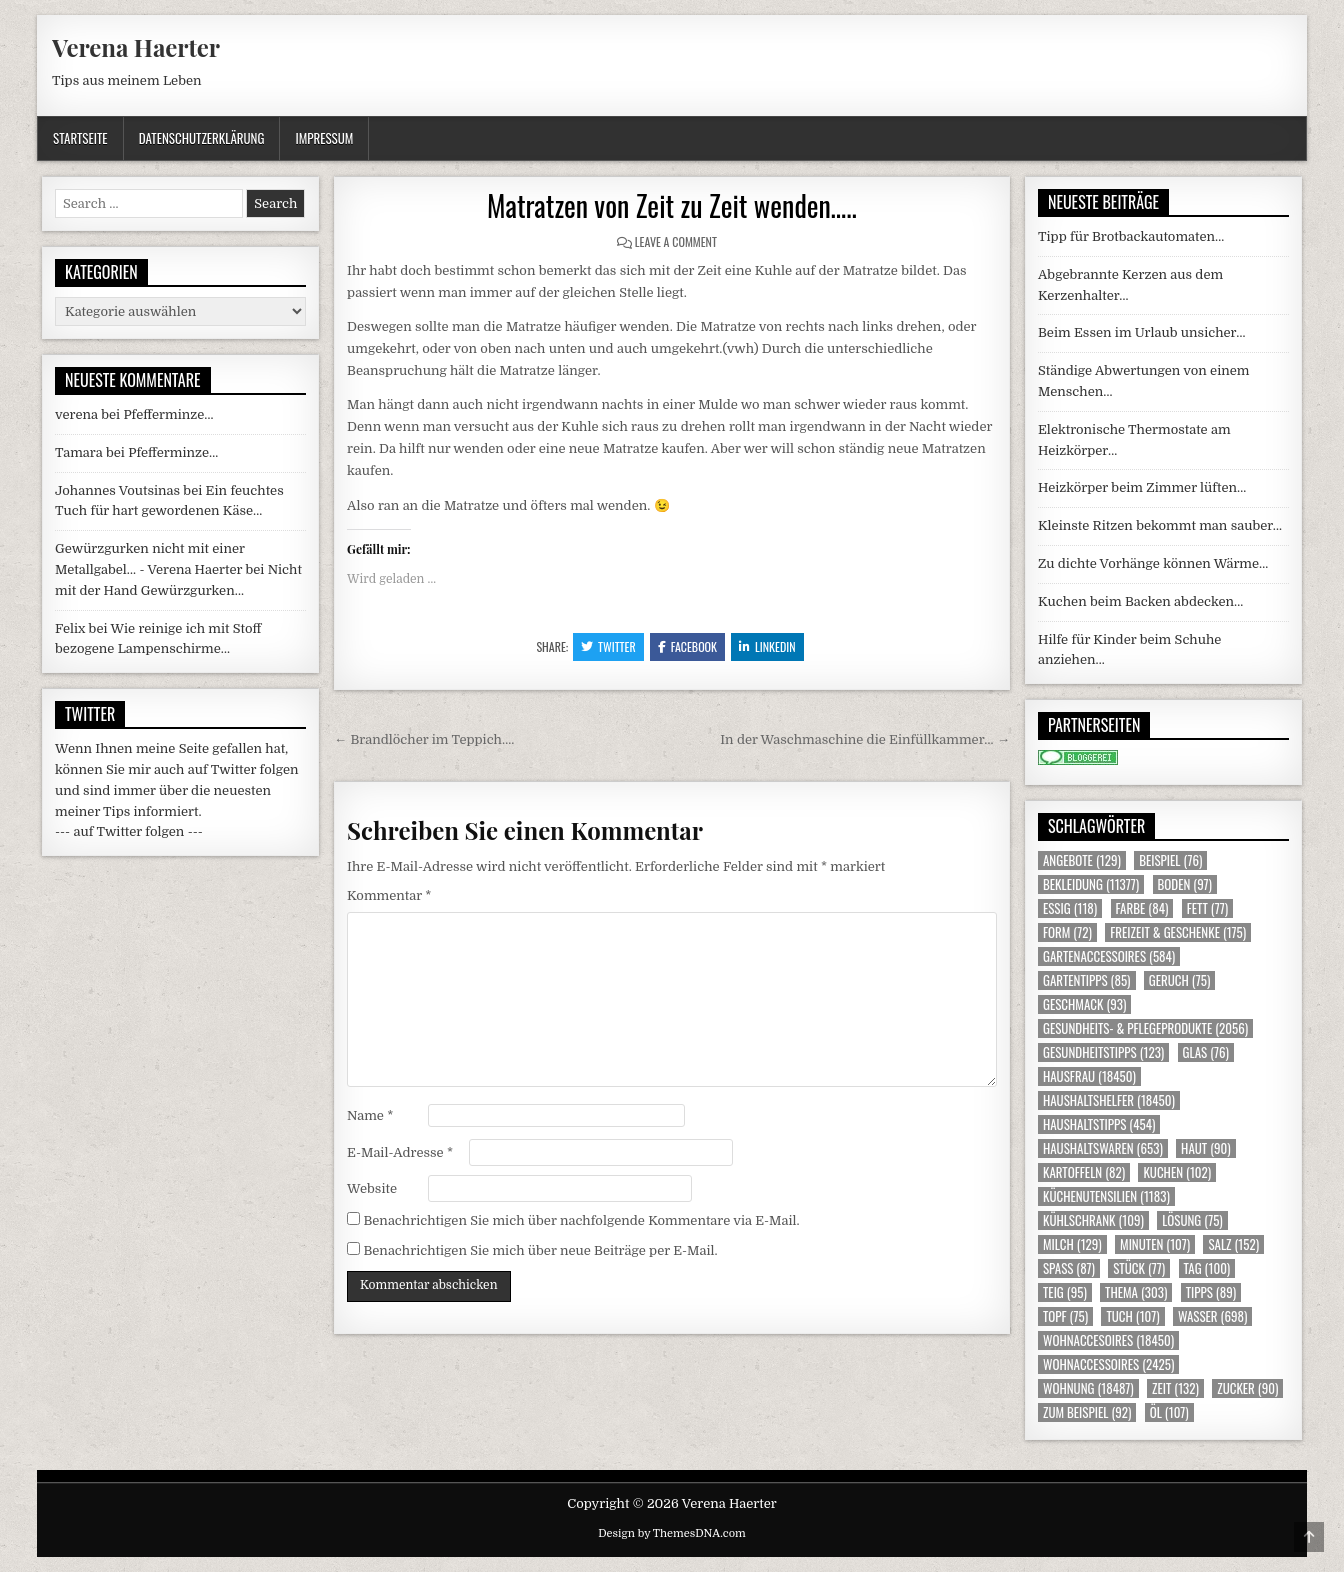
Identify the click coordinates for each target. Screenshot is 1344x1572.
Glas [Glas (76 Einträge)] (1206, 1052)
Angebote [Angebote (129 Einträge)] (1082, 860)
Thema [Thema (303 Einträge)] (1136, 1292)
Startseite (80, 138)
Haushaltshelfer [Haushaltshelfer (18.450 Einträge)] (1109, 1100)
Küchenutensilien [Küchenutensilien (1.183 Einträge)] (1106, 1196)
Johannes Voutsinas (117, 490)
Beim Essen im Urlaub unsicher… (1142, 332)
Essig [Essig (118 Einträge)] (1070, 908)
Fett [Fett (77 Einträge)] (1207, 908)
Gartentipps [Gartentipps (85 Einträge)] (1087, 980)
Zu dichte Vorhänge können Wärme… (1153, 563)
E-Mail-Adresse (400, 1152)
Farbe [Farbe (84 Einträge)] (1142, 908)
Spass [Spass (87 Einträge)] (1069, 1268)
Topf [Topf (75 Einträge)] (1065, 1316)
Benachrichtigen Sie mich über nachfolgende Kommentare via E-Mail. (581, 1220)
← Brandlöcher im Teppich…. (424, 739)
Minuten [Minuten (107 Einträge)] (1155, 1244)
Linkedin (767, 646)
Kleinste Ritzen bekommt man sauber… (1160, 525)
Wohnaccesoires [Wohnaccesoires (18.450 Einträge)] (1108, 1340)
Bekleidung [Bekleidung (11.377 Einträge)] (1091, 884)
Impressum (324, 138)
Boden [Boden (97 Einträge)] (1185, 884)
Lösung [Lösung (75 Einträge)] (1192, 1220)
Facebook (687, 646)
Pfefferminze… (168, 414)
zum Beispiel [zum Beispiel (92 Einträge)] (1087, 1412)
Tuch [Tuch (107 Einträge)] (1132, 1316)
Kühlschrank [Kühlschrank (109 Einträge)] (1093, 1220)
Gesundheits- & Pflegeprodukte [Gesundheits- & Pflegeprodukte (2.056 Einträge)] (1145, 1028)
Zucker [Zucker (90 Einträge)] (1247, 1388)
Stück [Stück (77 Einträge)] (1139, 1268)
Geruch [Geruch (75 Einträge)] (1179, 980)
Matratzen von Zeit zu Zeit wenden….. (672, 205)
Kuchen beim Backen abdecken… (1140, 601)
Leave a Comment (676, 241)
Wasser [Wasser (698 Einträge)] (1212, 1316)
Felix (70, 628)
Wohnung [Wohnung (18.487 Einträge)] (1088, 1388)
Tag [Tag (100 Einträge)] (1207, 1268)
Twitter (608, 646)
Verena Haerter (136, 47)
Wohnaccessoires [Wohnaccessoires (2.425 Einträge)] (1108, 1364)
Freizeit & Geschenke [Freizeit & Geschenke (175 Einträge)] (1178, 932)
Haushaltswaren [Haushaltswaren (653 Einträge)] (1103, 1148)
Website (372, 1188)
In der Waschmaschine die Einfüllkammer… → (865, 739)
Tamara (79, 452)
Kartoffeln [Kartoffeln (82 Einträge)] (1084, 1172)
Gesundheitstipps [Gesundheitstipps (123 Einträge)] (1103, 1052)
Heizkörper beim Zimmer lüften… (1142, 487)
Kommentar (389, 895)
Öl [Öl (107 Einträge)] (1169, 1412)
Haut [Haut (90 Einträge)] (1206, 1148)
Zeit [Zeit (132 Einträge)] (1175, 1388)
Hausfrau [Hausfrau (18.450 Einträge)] (1089, 1076)
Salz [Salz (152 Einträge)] (1233, 1244)
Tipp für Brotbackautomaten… (1131, 236)
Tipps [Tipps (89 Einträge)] (1211, 1292)
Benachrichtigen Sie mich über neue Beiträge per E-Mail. (540, 1250)
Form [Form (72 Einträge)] (1067, 932)
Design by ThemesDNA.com (672, 1533)
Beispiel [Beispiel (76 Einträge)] (1170, 860)
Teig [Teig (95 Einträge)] (1065, 1292)
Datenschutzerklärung (202, 138)
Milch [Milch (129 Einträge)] (1072, 1244)
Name (370, 1115)
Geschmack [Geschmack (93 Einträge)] (1084, 1004)
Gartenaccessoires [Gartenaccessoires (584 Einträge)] (1109, 956)
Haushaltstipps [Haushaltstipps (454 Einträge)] (1099, 1124)
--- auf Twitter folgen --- (129, 831)
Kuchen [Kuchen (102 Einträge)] (1177, 1172)
